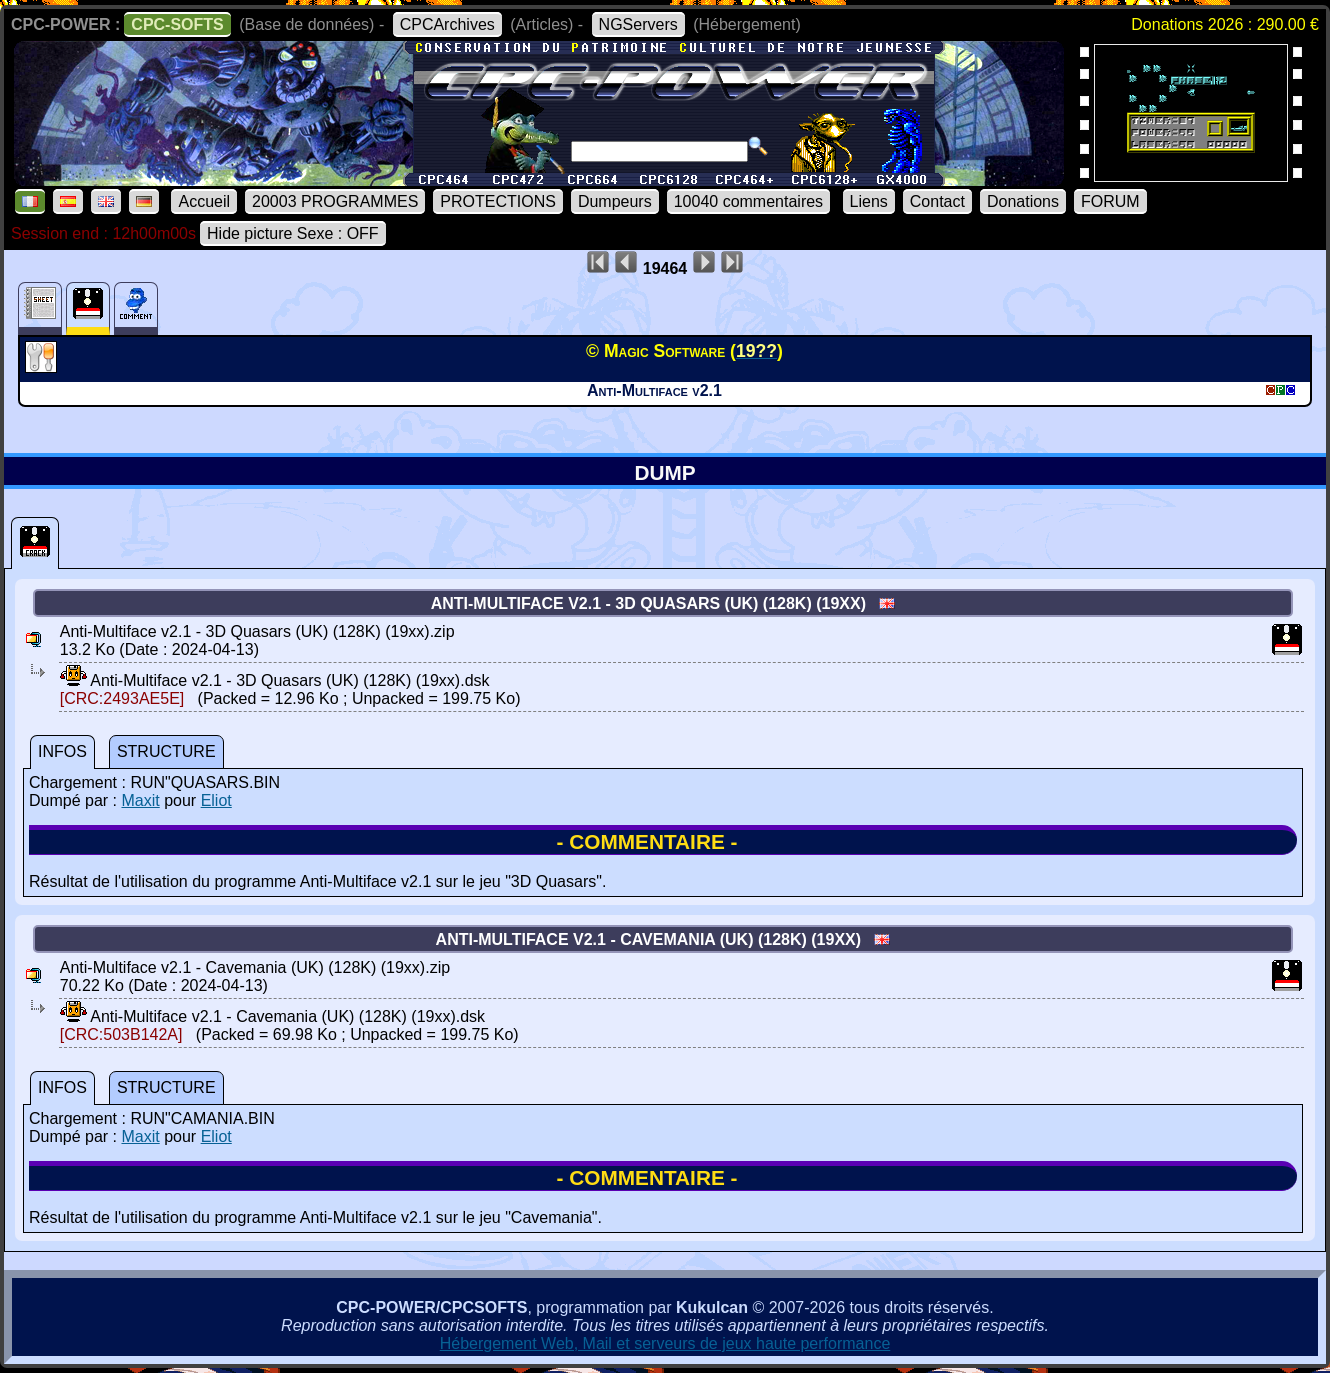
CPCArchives (447, 24)
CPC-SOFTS (177, 24)
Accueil (204, 201)
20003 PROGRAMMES (335, 201)
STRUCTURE (166, 751)
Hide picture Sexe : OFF (293, 233)
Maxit (140, 800)
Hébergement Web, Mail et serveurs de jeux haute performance (665, 1343)
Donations (1023, 201)
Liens (869, 201)
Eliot (216, 800)
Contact (937, 201)
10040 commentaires (748, 201)
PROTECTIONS (498, 201)
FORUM (1110, 201)
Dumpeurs (615, 201)
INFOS (62, 751)
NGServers (638, 24)
